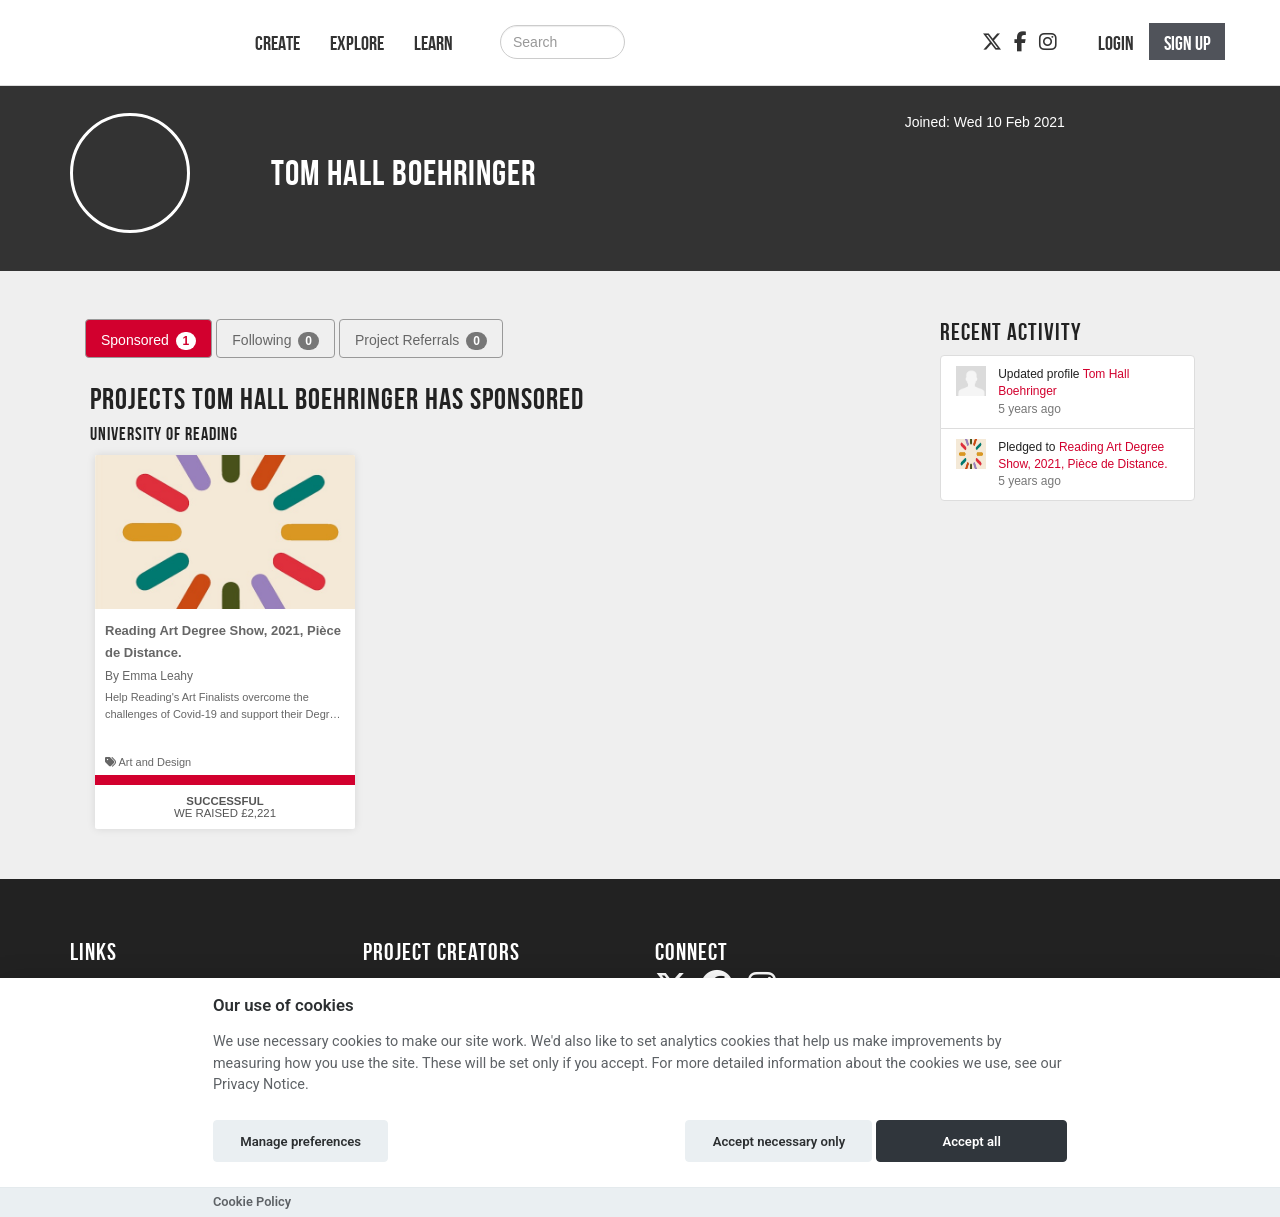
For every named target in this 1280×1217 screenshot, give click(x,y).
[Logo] (136, 52)
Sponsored (148, 341)
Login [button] (1116, 43)
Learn (433, 43)
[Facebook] (1020, 42)
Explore (357, 43)
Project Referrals (421, 341)
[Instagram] (1048, 42)
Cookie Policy (252, 1201)
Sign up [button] (1187, 43)
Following (275, 341)
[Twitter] (992, 42)
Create (277, 43)
